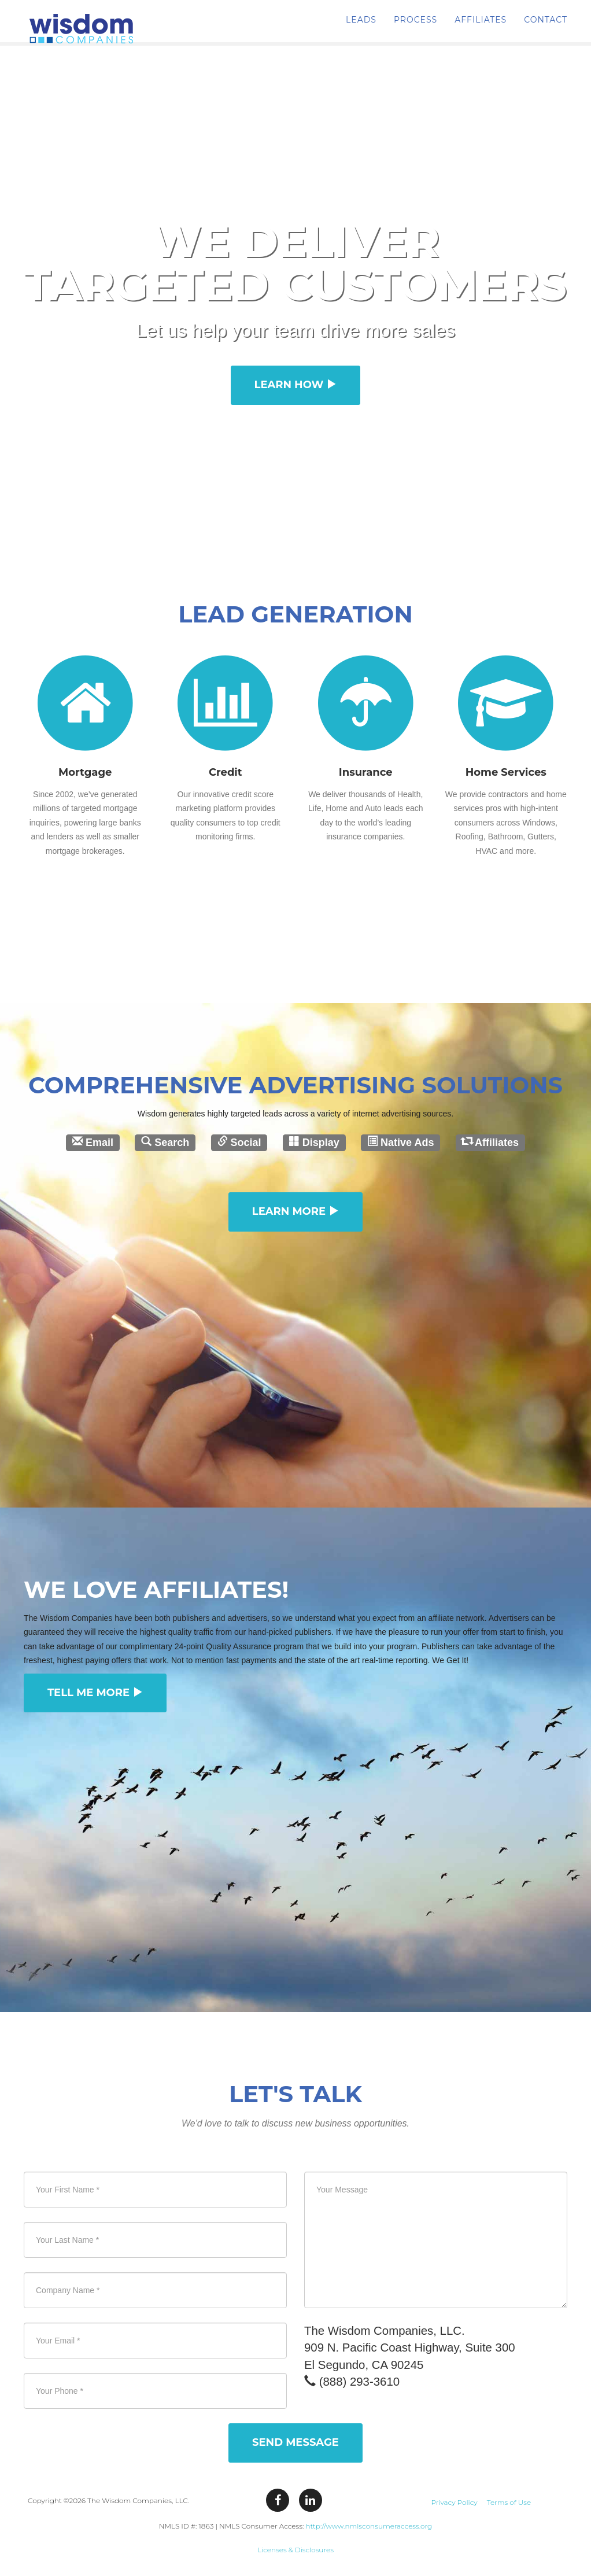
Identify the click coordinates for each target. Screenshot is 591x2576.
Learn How (295, 384)
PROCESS (415, 29)
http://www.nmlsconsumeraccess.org (368, 2526)
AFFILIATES (481, 29)
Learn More (295, 1211)
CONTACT (545, 29)
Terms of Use (509, 2502)
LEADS (361, 29)
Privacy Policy (454, 2502)
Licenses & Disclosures (295, 2549)
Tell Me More (95, 1692)
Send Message (295, 2442)
